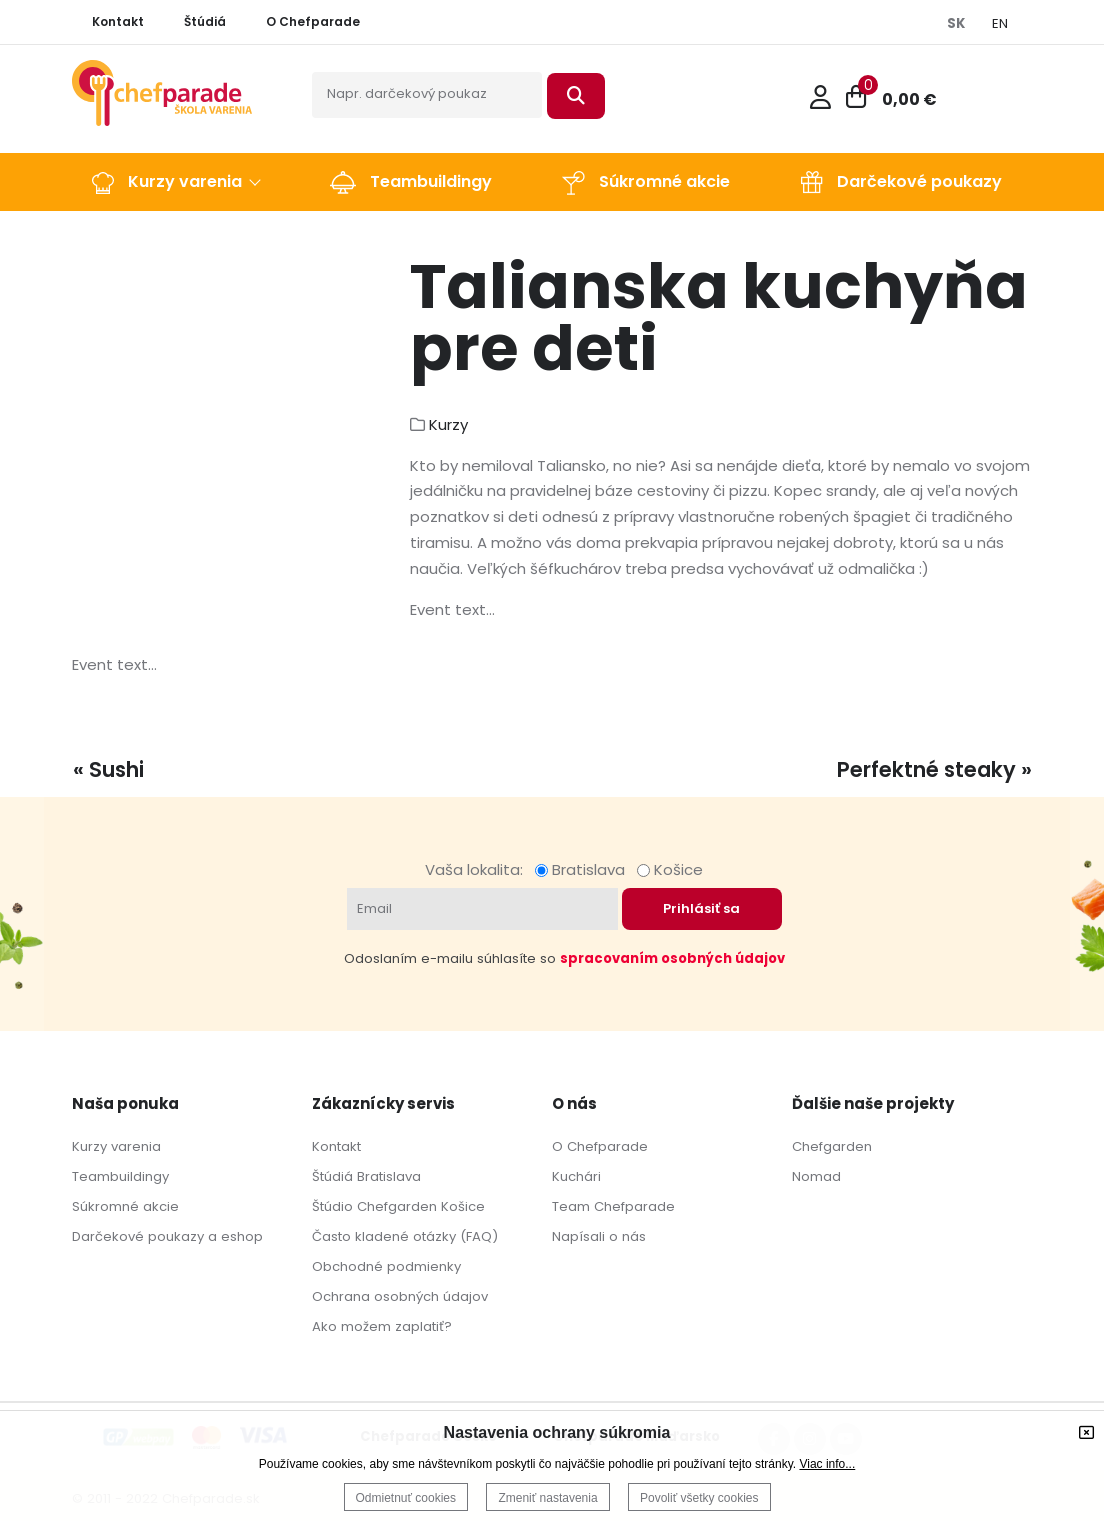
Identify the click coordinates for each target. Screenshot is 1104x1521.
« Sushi (108, 769)
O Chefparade (600, 1146)
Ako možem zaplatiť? (382, 1326)
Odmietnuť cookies (406, 1498)
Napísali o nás (599, 1236)
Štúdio (332, 1206)
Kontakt (336, 1146)
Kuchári (576, 1176)
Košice (670, 869)
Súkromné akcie (125, 1206)
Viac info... (827, 1464)
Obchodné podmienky (386, 1266)
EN (1000, 23)
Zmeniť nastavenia (547, 1498)
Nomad (816, 1176)
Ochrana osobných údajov (400, 1296)
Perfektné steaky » (934, 769)
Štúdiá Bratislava (366, 1176)
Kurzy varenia (116, 1146)
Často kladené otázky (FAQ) (405, 1236)
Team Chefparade (613, 1206)
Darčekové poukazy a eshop (167, 1236)
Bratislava (584, 869)
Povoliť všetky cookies (699, 1498)
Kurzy (448, 424)
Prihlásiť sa (701, 908)
